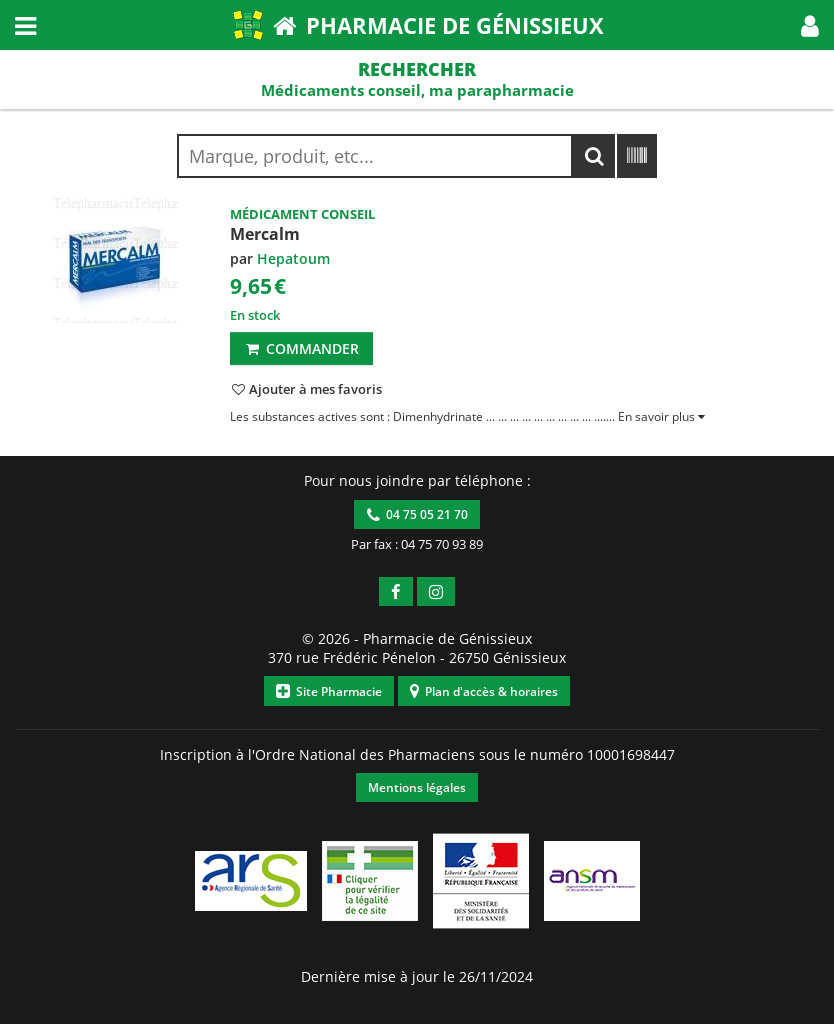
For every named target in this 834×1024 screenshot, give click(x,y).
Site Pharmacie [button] (329, 691)
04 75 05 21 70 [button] (417, 514)
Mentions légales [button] (417, 787)
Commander (301, 348)
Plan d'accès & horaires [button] (484, 691)
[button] (810, 25)
